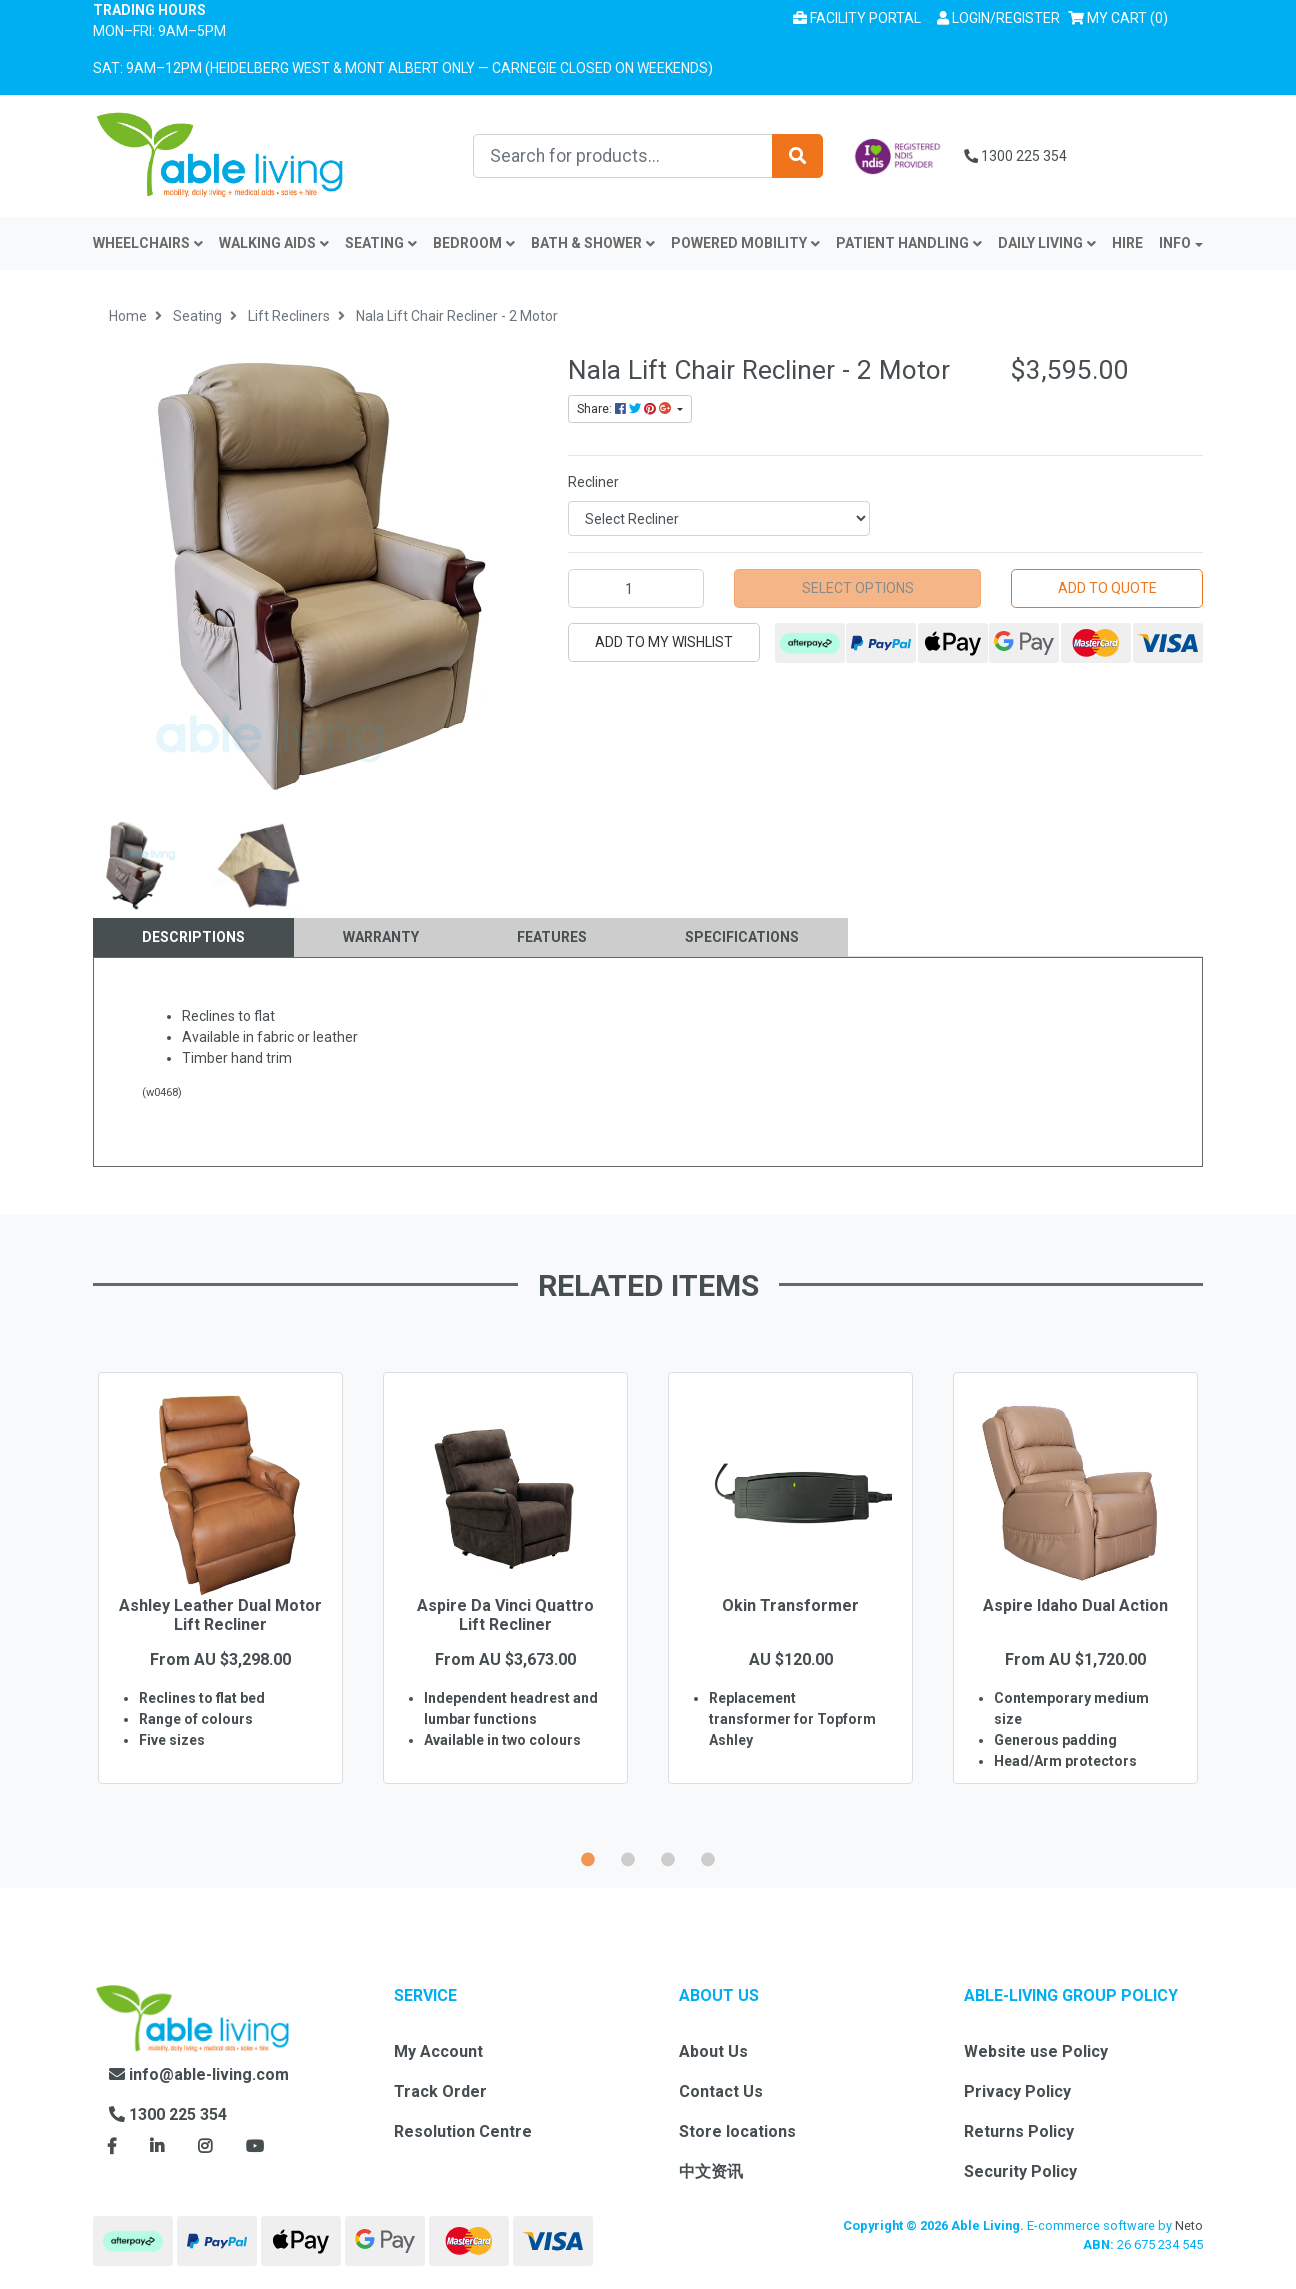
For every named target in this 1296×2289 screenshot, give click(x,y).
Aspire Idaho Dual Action (1075, 1605)
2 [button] (628, 1857)
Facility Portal (857, 18)
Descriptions (193, 937)
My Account (438, 2051)
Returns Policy (1019, 2131)
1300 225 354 (1015, 156)
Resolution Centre (463, 2131)
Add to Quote (1107, 588)
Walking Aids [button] (274, 243)
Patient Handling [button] (909, 243)
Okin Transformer (790, 1605)
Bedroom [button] (474, 243)
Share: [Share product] (625, 409)
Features (552, 937)
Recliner (593, 482)
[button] (998, 18)
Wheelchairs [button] (148, 243)
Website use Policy (1036, 2051)
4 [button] (708, 1857)
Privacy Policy (1017, 2091)
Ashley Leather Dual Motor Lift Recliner (220, 1615)
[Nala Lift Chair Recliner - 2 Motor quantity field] (636, 588)
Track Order (440, 2091)
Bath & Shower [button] (593, 243)
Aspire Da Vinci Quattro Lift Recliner (505, 1615)
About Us (713, 2051)
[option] (220, 1607)
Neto (1189, 2225)
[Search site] (797, 156)
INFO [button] (1175, 243)
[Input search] (623, 156)
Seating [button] (381, 243)
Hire (1127, 243)
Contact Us (721, 2091)
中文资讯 (711, 2171)
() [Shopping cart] (1122, 16)
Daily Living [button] (1047, 243)
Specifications (742, 937)
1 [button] (588, 1857)
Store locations (737, 2131)
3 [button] (668, 1857)
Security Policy (1020, 2171)
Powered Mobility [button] (745, 243)
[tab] (193, 937)
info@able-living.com (199, 2074)
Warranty (381, 937)
